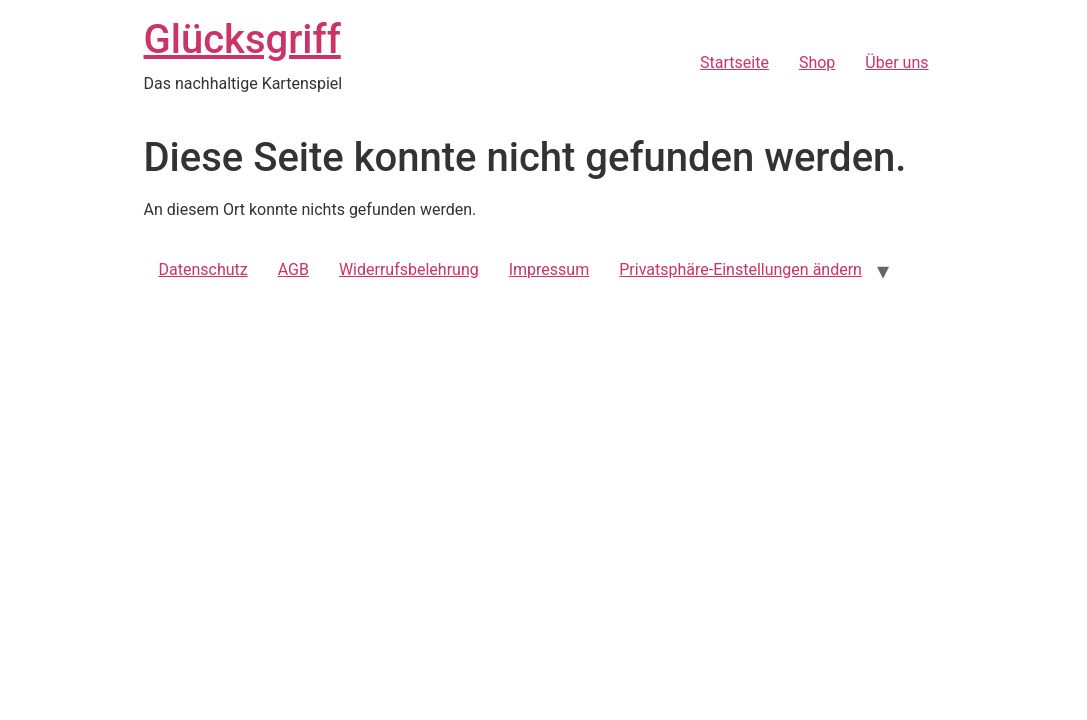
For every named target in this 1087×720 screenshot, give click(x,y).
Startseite (734, 62)
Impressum (549, 269)
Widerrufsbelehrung (409, 269)
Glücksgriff (242, 39)
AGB (293, 269)
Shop (817, 62)
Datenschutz (203, 269)
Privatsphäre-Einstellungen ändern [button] (740, 269)
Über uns (896, 62)
